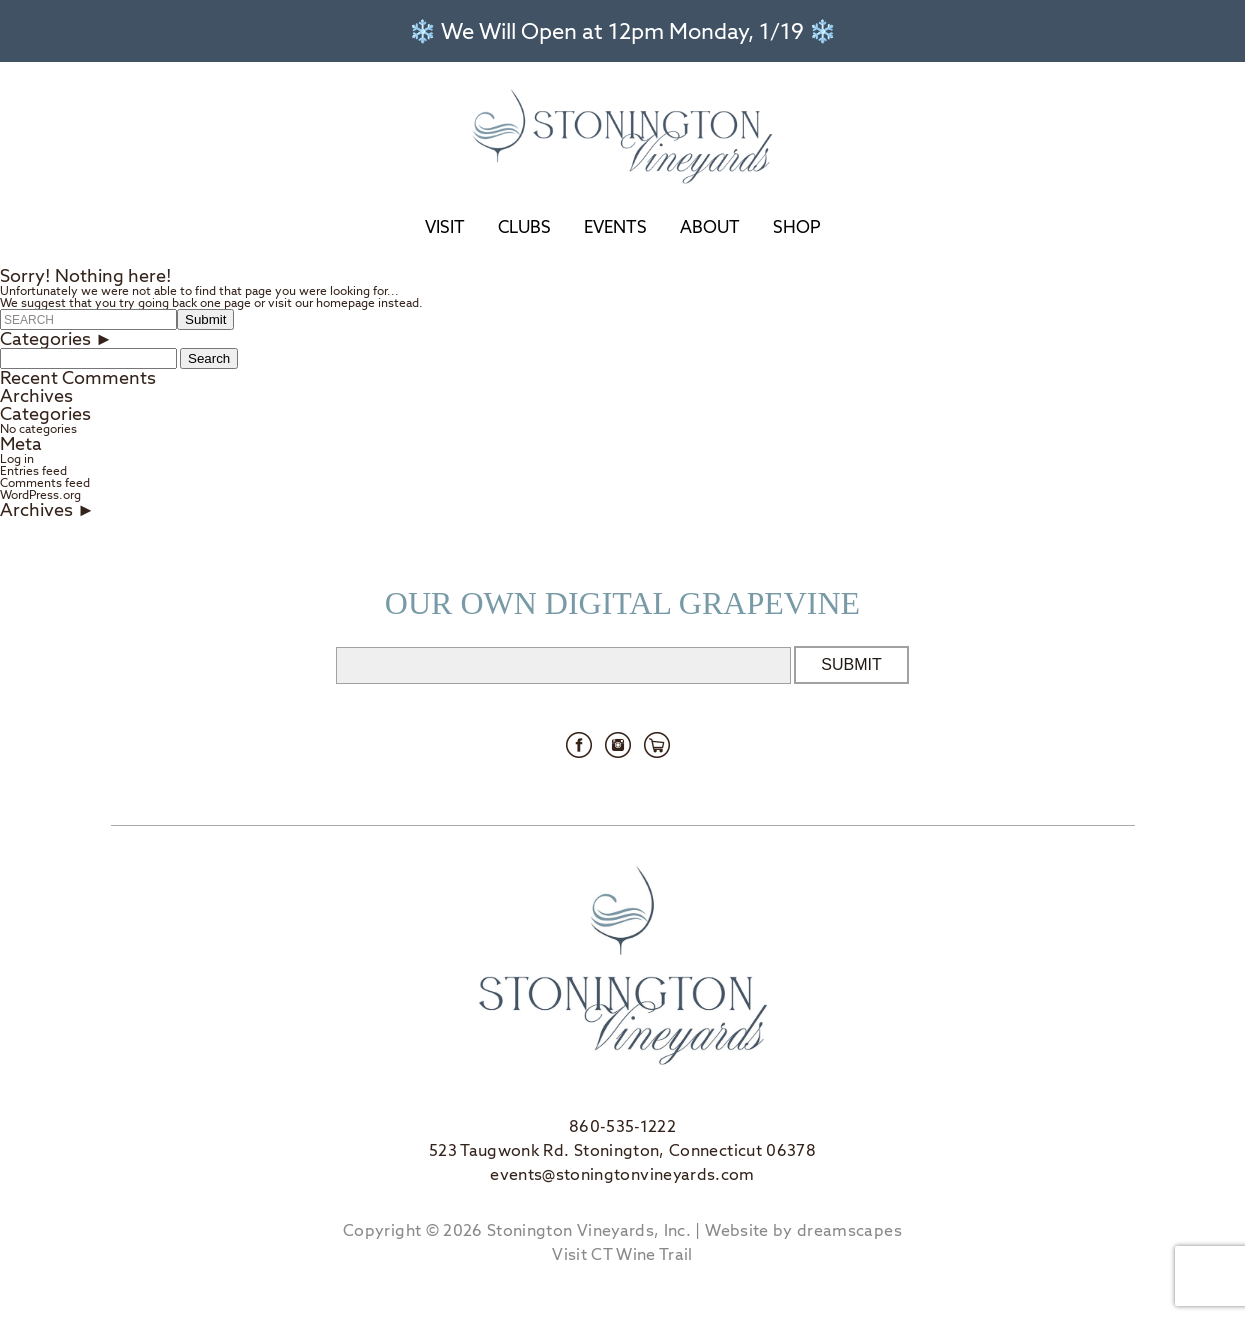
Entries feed (33, 471)
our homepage (335, 303)
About (710, 227)
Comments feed (45, 483)
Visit (445, 227)
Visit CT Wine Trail (622, 1254)
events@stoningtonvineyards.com (622, 1174)
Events (615, 227)
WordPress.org (40, 495)
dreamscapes (849, 1230)
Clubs (524, 227)
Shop (797, 227)
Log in (17, 459)
